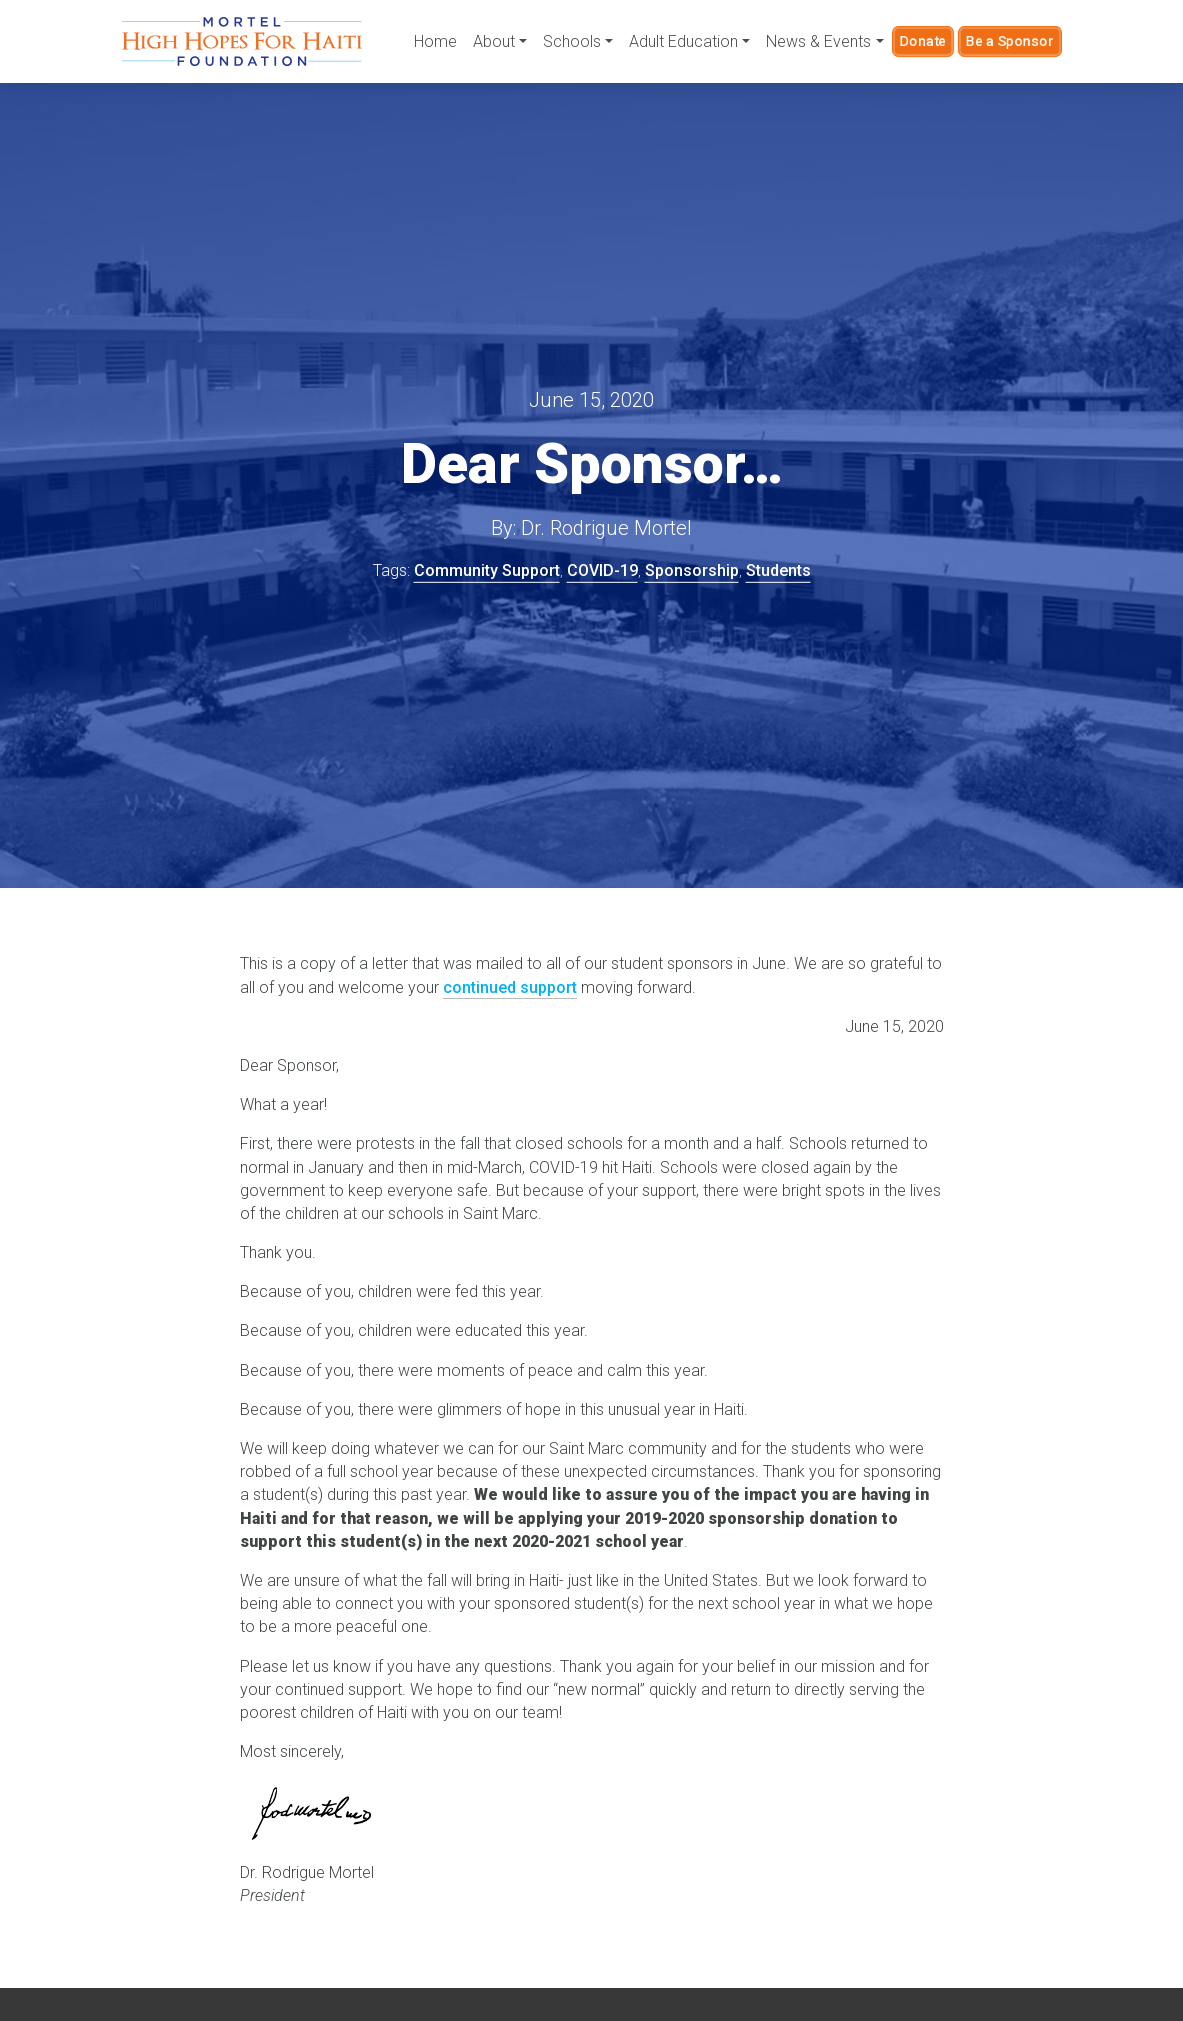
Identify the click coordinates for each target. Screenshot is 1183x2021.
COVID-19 (602, 570)
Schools (572, 41)
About (494, 41)
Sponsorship (692, 570)
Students (778, 570)
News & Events (818, 41)
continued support (510, 987)
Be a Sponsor (1010, 41)
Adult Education (683, 41)
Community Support (487, 570)
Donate (923, 41)
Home (435, 41)
